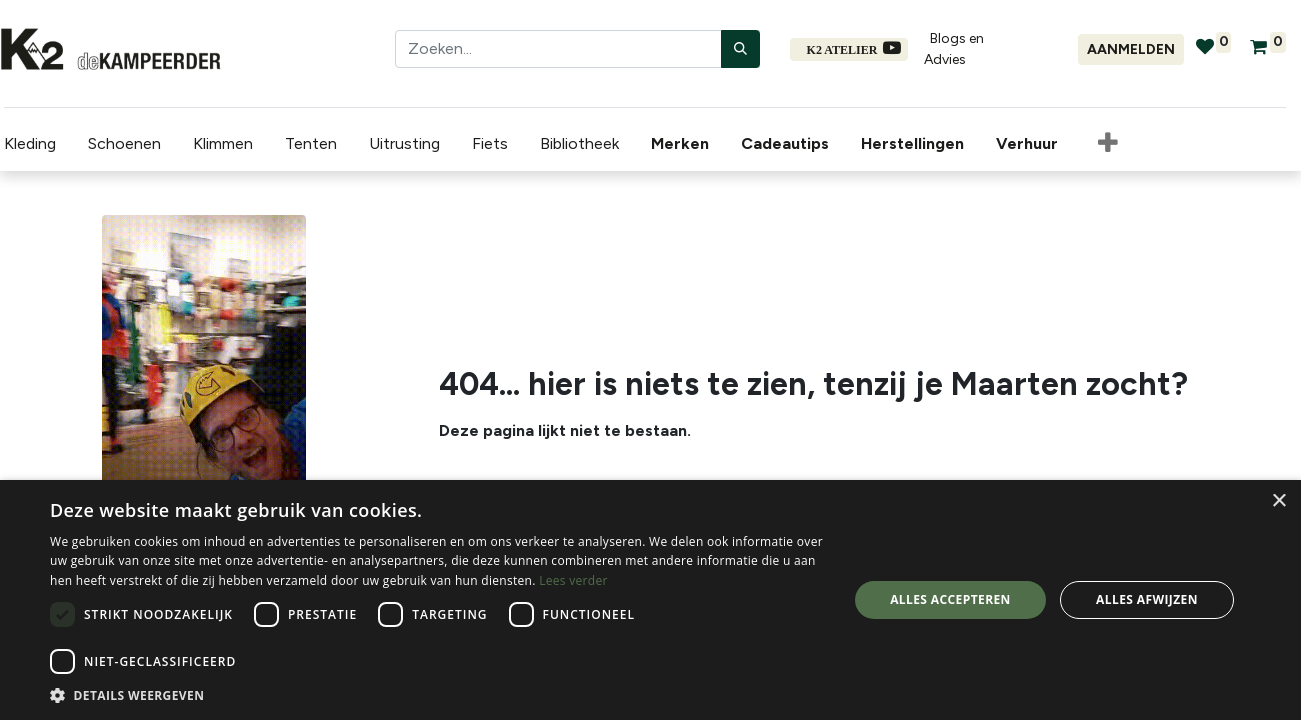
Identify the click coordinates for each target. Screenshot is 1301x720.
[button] (437, 695)
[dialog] (650, 600)
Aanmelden (1131, 49)
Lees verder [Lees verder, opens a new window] (573, 580)
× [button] (1278, 501)
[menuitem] (680, 141)
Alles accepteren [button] (950, 599)
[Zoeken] (740, 49)
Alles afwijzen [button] (1147, 599)
